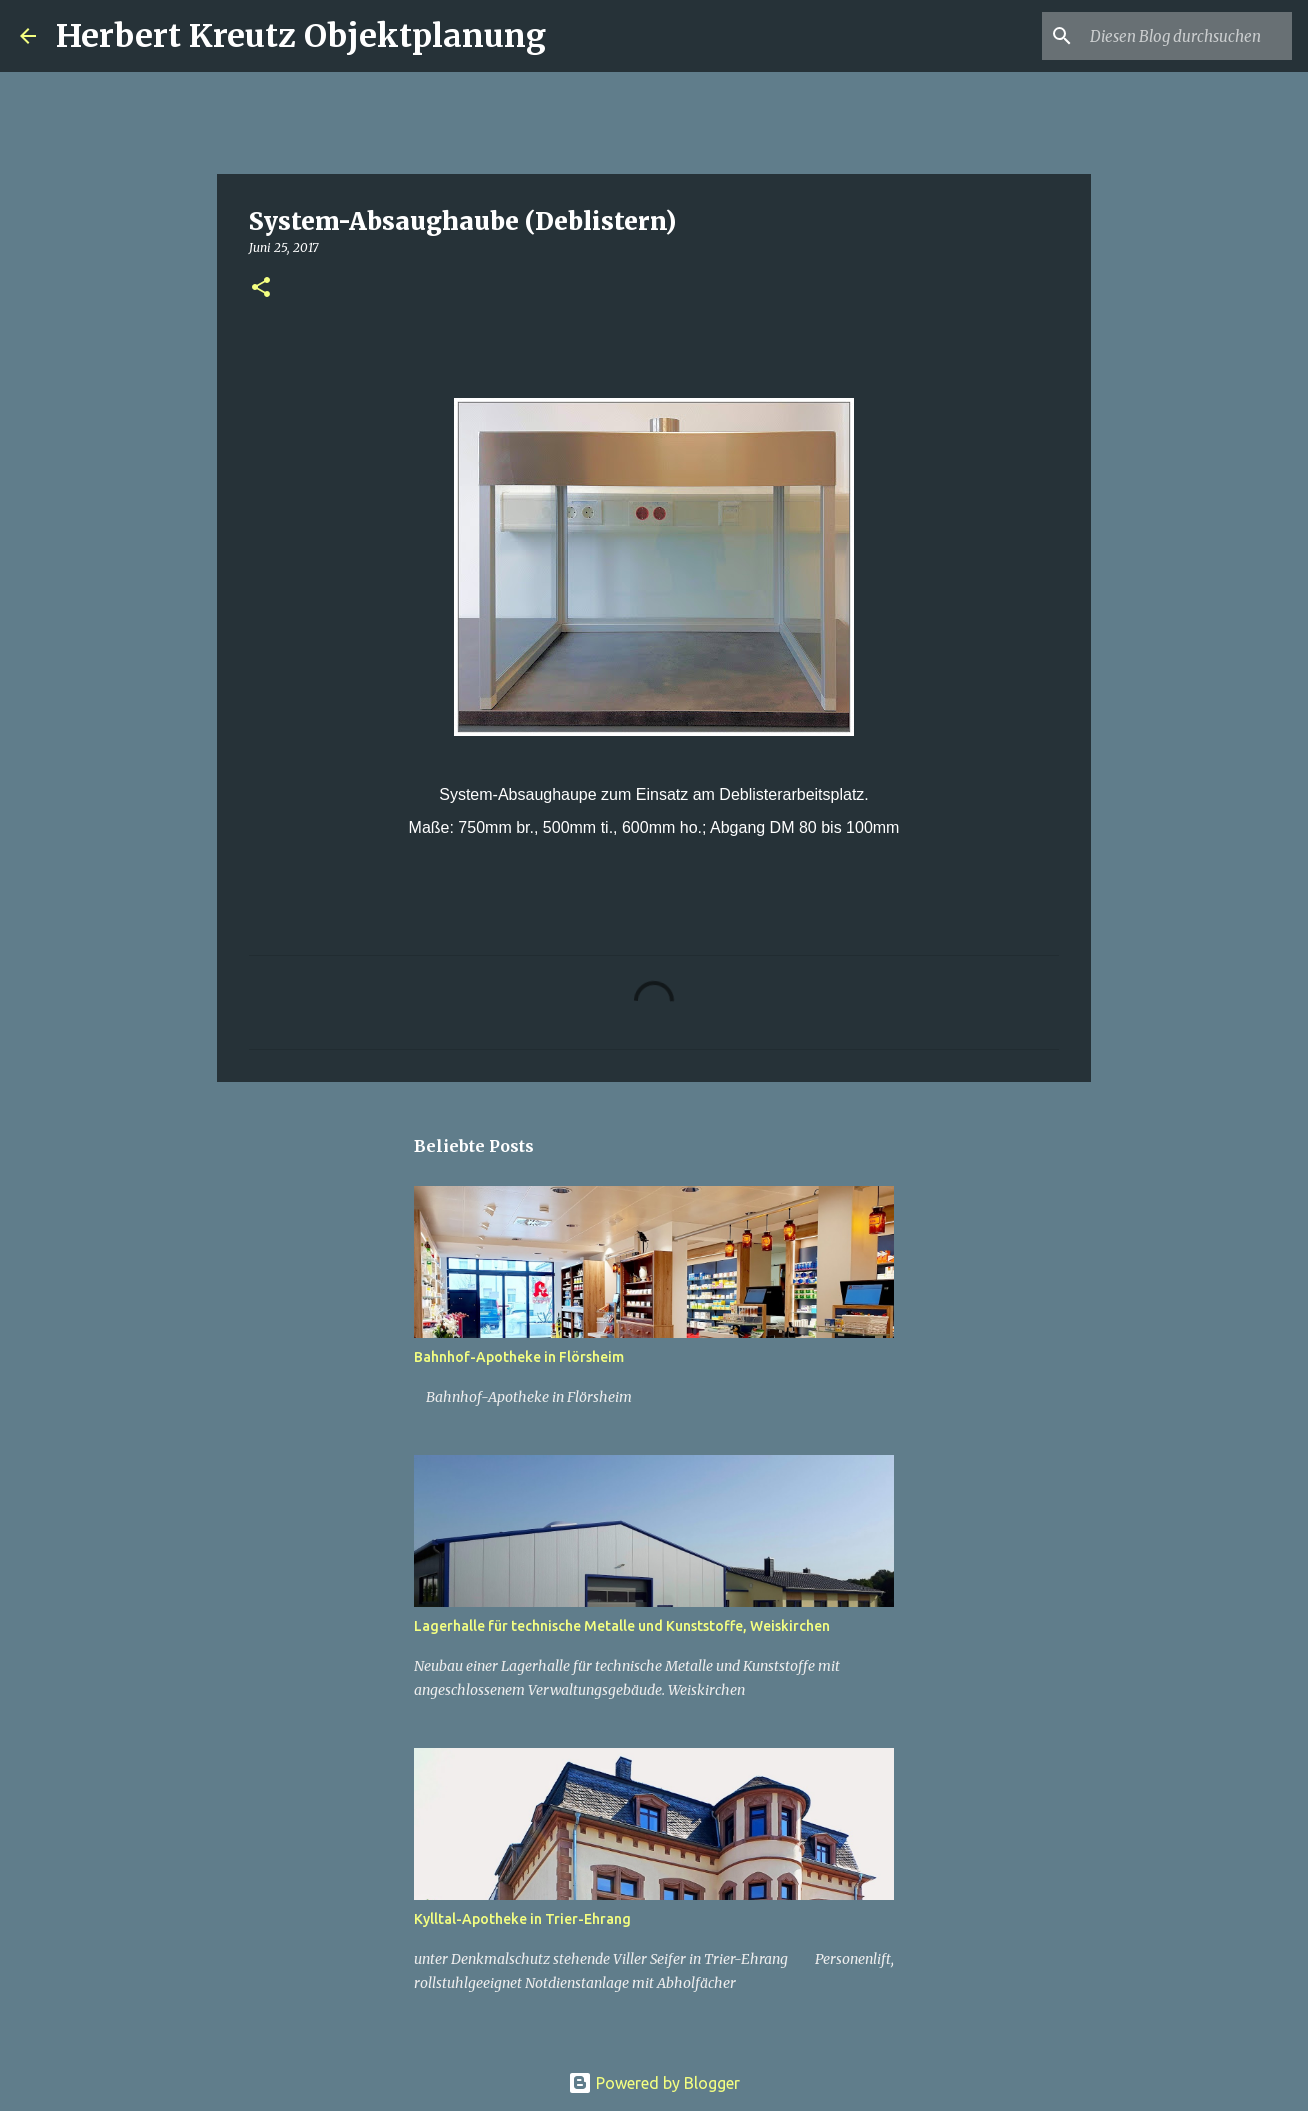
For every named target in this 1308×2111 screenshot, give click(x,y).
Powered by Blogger (654, 2083)
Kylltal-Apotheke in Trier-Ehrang (522, 1919)
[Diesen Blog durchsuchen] (1187, 36)
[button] (261, 288)
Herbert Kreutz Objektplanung (301, 36)
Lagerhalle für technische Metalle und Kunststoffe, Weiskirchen (622, 1626)
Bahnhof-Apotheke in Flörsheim (519, 1357)
